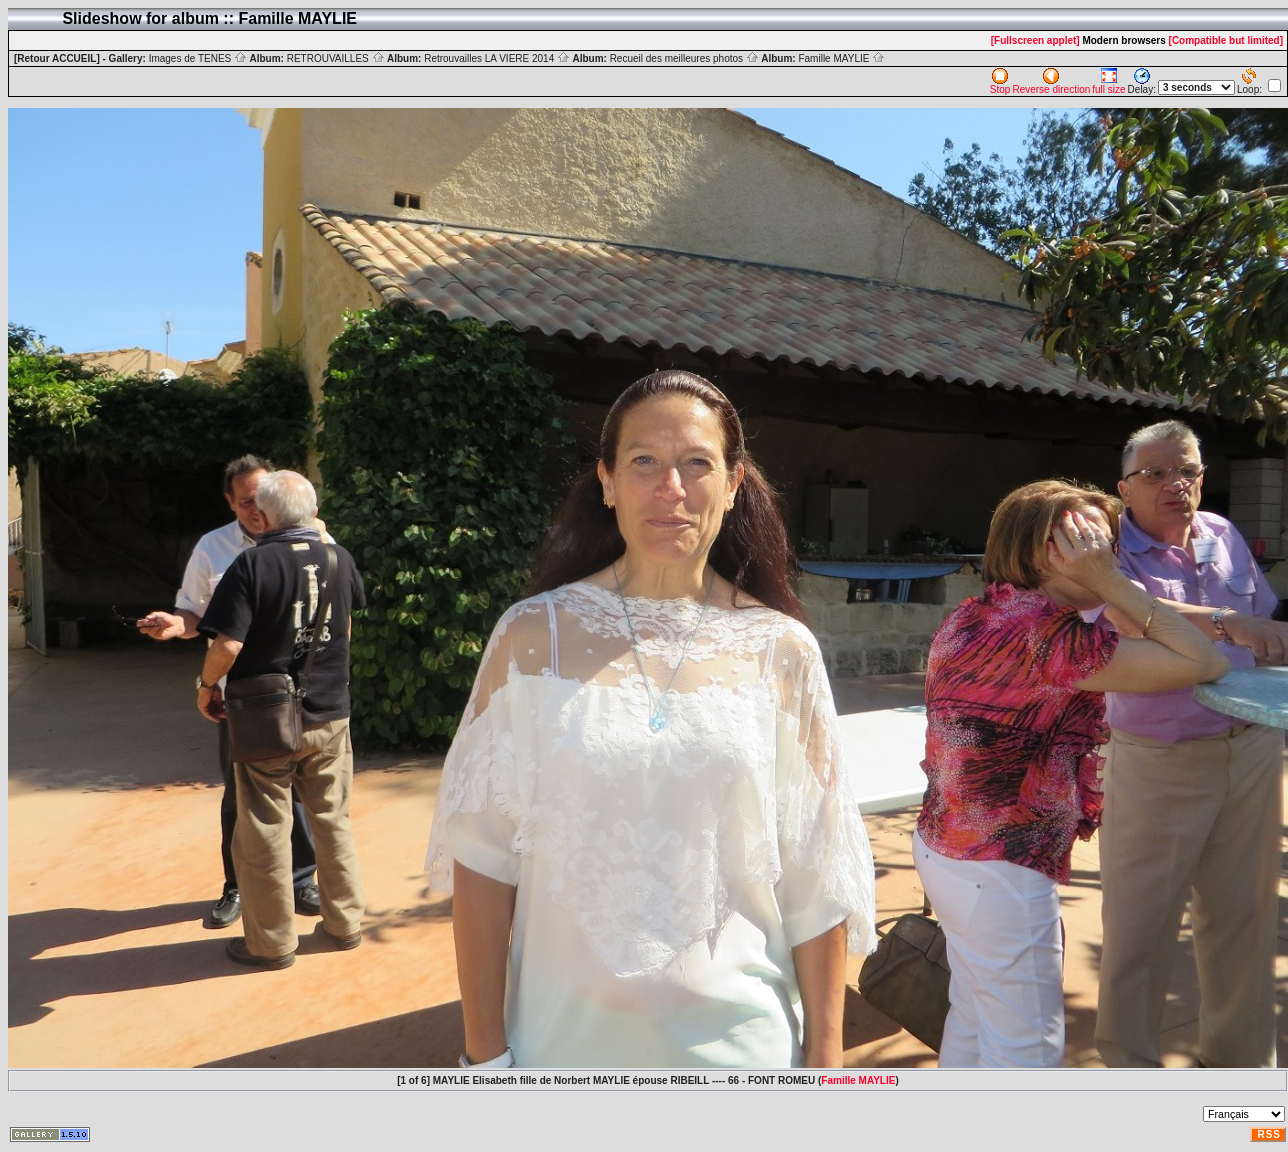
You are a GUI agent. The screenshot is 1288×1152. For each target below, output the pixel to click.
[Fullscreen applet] (1035, 40)
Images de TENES (198, 58)
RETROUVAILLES (336, 58)
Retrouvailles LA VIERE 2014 (497, 58)
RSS (1269, 1134)
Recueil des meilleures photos (684, 58)
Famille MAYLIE (841, 58)
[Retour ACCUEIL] (57, 58)
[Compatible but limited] (1226, 40)
